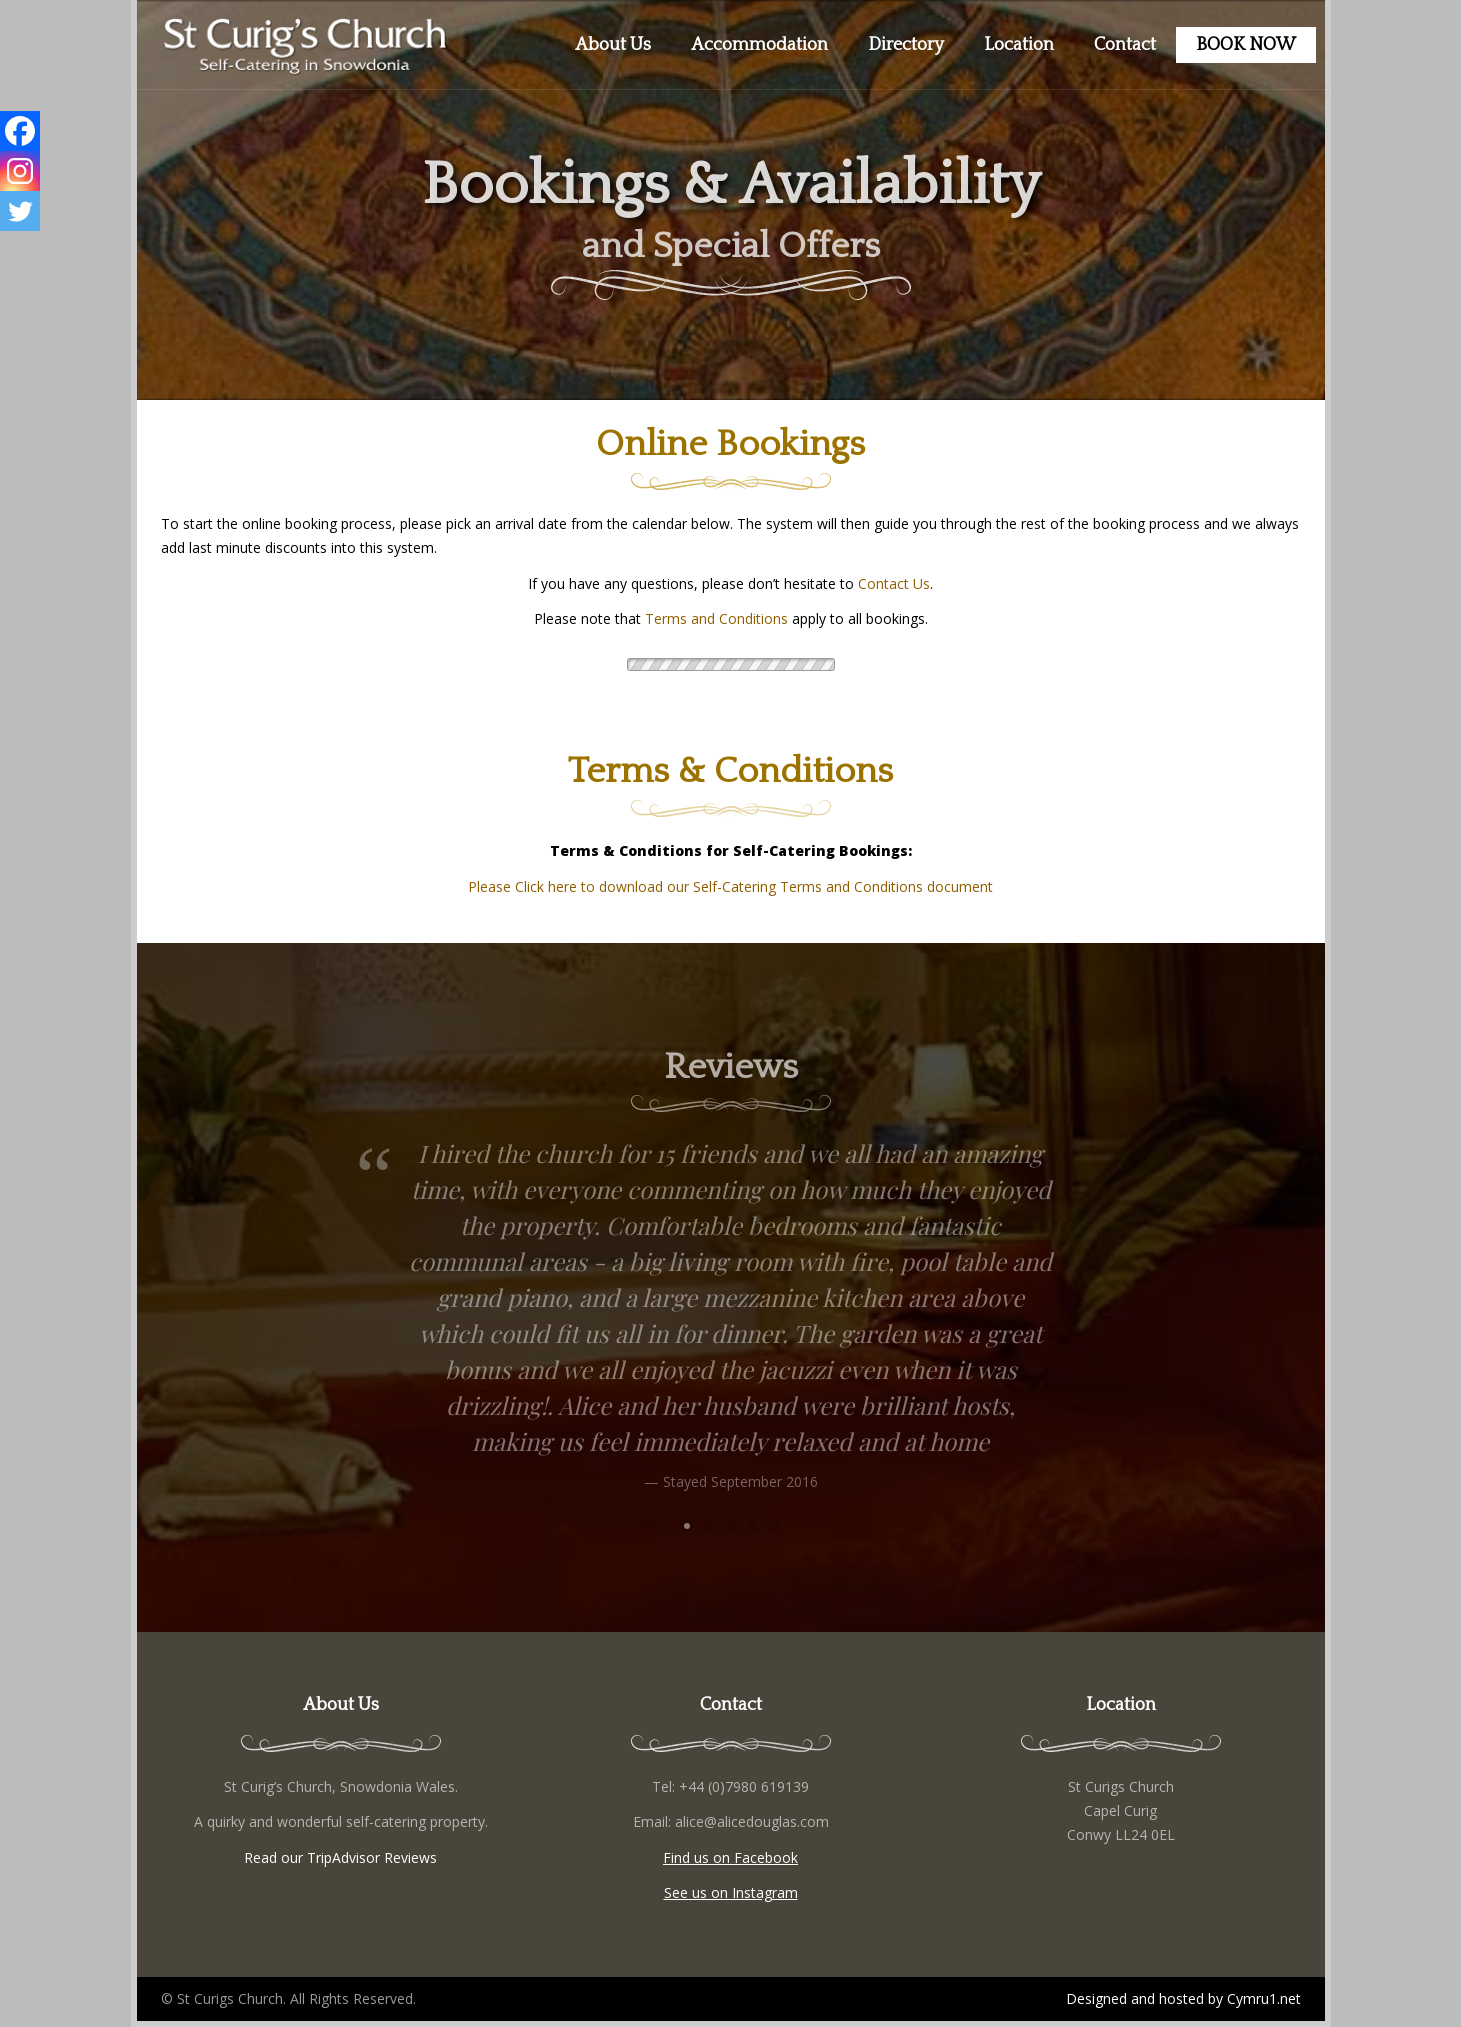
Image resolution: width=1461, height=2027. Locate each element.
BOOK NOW (1246, 45)
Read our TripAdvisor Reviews (340, 1857)
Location (1019, 45)
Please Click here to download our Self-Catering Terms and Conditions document (730, 886)
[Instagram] (20, 171)
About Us (613, 45)
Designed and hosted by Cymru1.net (1183, 1998)
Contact (1125, 45)
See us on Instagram (731, 1892)
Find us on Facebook (730, 1857)
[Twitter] (20, 211)
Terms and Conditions (716, 618)
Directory (906, 45)
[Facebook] (20, 131)
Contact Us (894, 583)
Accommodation (759, 45)
